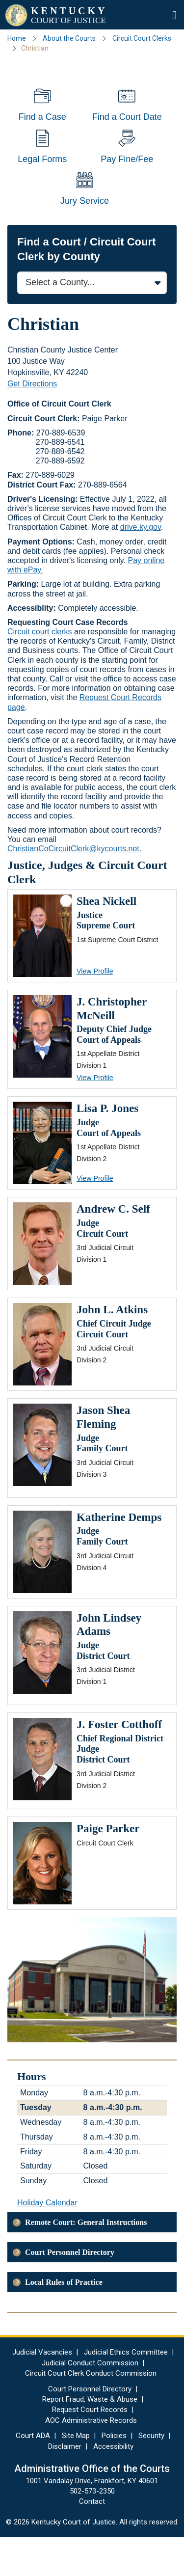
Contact (92, 2540)
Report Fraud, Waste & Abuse (89, 2438)
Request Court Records (90, 2448)
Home (16, 38)
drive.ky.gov (140, 566)
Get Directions (32, 422)
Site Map (76, 2474)
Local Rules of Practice (64, 2321)
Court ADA (33, 2474)
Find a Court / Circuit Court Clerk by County (86, 287)
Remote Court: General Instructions (86, 2261)
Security (151, 2474)
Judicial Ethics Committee (126, 2390)
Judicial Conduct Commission (90, 2401)
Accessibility (113, 2484)
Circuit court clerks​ (39, 670)
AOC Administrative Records (91, 2458)
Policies (114, 2474)
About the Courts (69, 38)
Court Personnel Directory (69, 2291)
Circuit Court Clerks (141, 38)
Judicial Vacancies (42, 2390)
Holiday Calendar (47, 2241)
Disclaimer (64, 2484)
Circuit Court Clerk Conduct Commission (91, 2412)
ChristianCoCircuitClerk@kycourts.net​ (73, 887)
